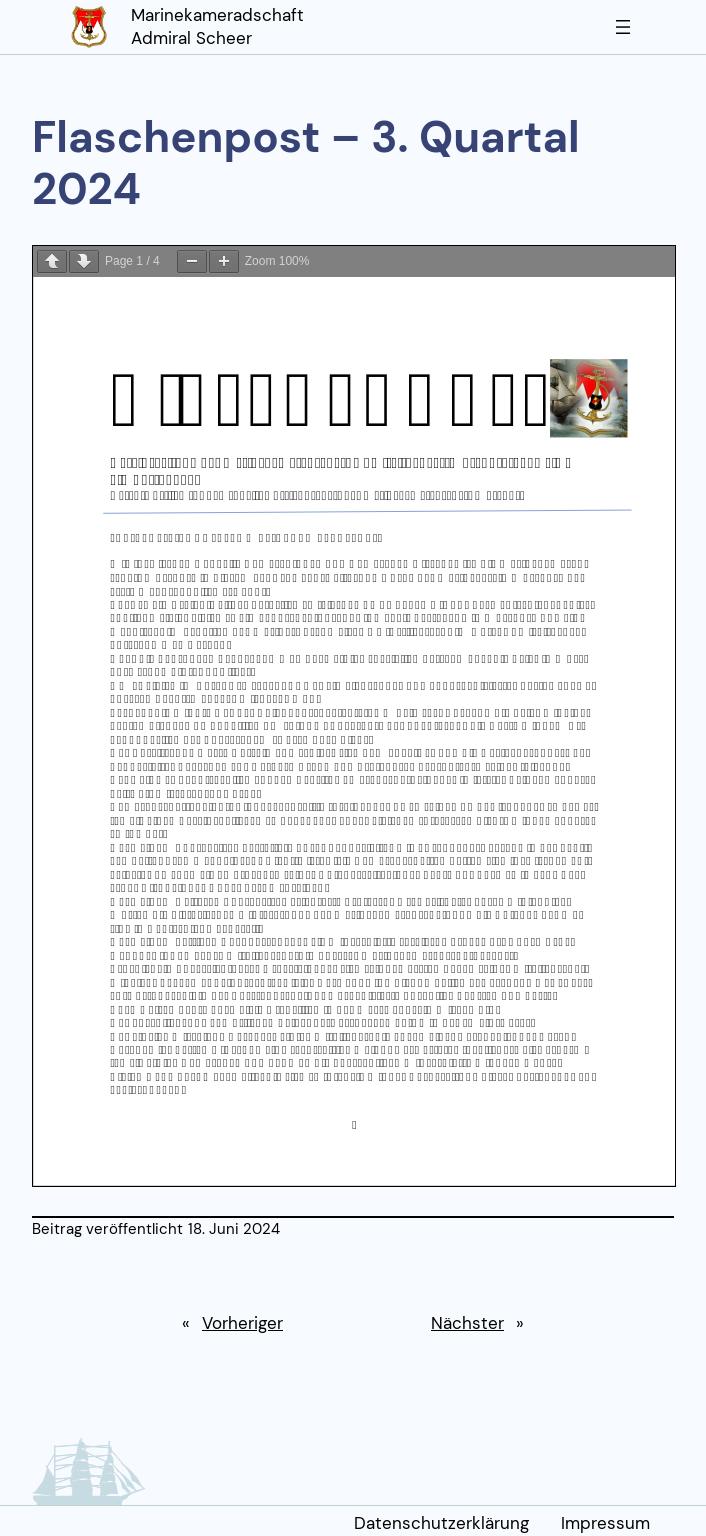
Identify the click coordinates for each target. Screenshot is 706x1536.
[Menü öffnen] (623, 27)
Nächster (467, 1323)
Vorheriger (242, 1323)
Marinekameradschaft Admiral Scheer (217, 27)
